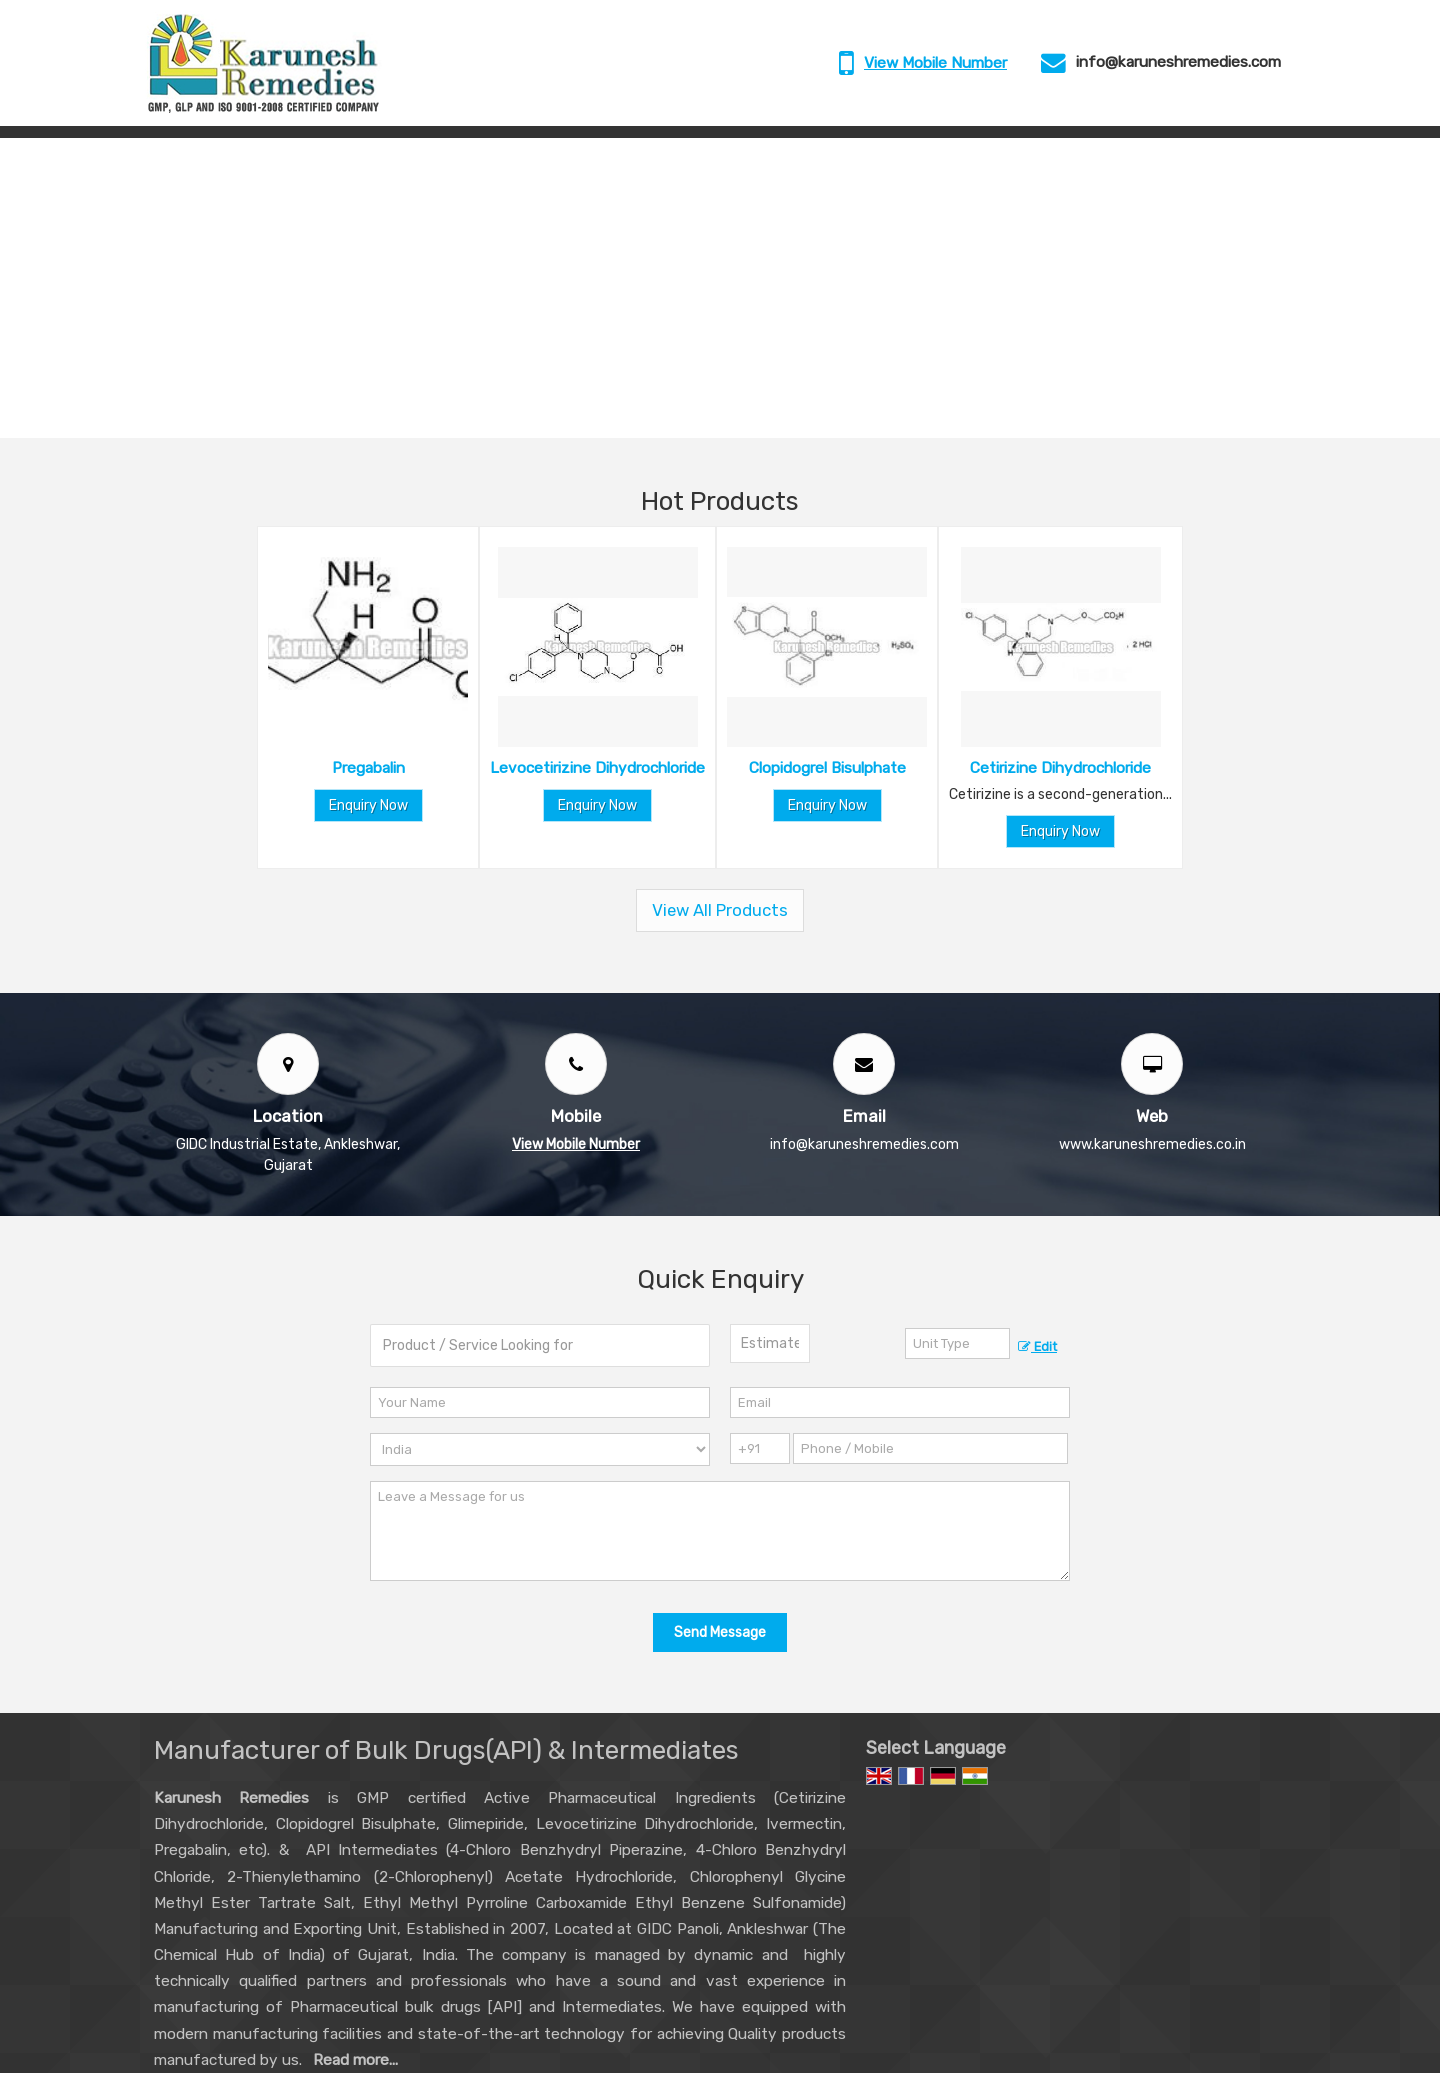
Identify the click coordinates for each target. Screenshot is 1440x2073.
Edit (1037, 1346)
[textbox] (957, 1343)
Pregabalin (368, 768)
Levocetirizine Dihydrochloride (597, 768)
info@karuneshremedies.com (1178, 62)
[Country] (540, 1449)
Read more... (355, 2060)
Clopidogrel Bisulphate (827, 768)
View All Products (720, 910)
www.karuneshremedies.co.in (1152, 1144)
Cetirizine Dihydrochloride (1060, 768)
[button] (935, 63)
